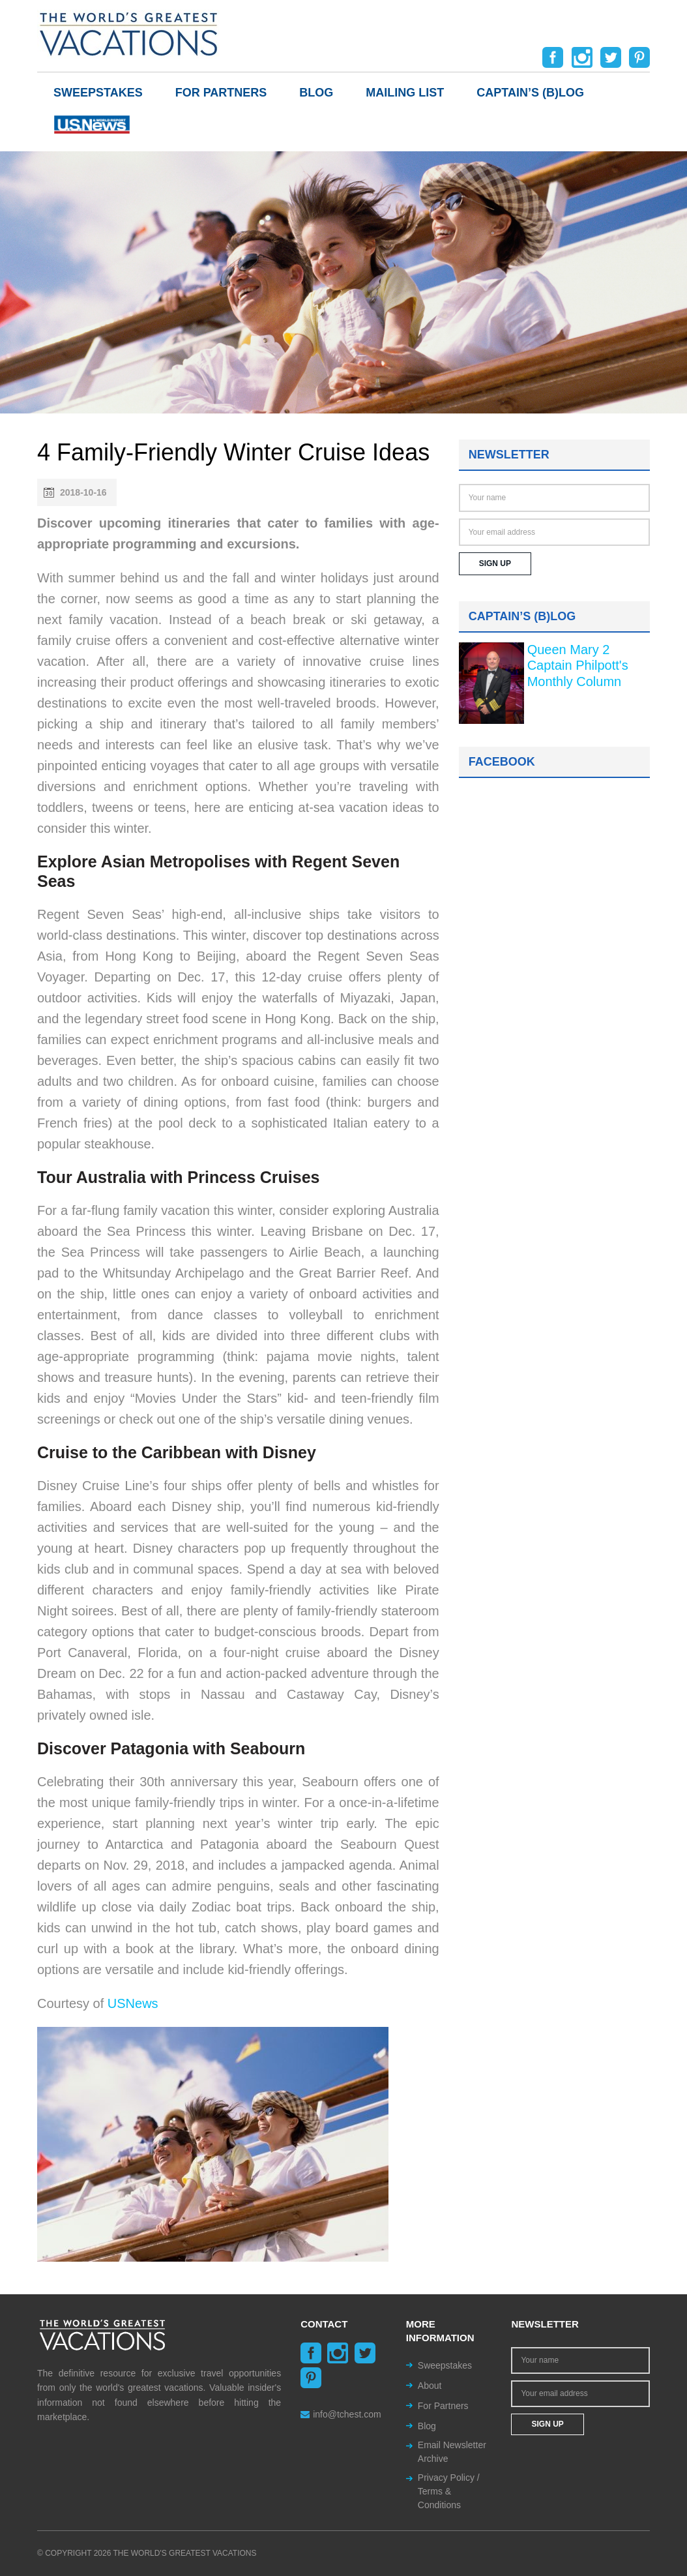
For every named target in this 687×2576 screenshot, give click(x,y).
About (430, 2385)
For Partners (221, 92)
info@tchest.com (340, 2414)
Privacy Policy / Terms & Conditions (449, 2491)
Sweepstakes (98, 92)
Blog (316, 92)
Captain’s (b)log (530, 92)
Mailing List (405, 92)
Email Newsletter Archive (452, 2452)
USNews (133, 2003)
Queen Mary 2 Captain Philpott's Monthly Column (577, 665)
